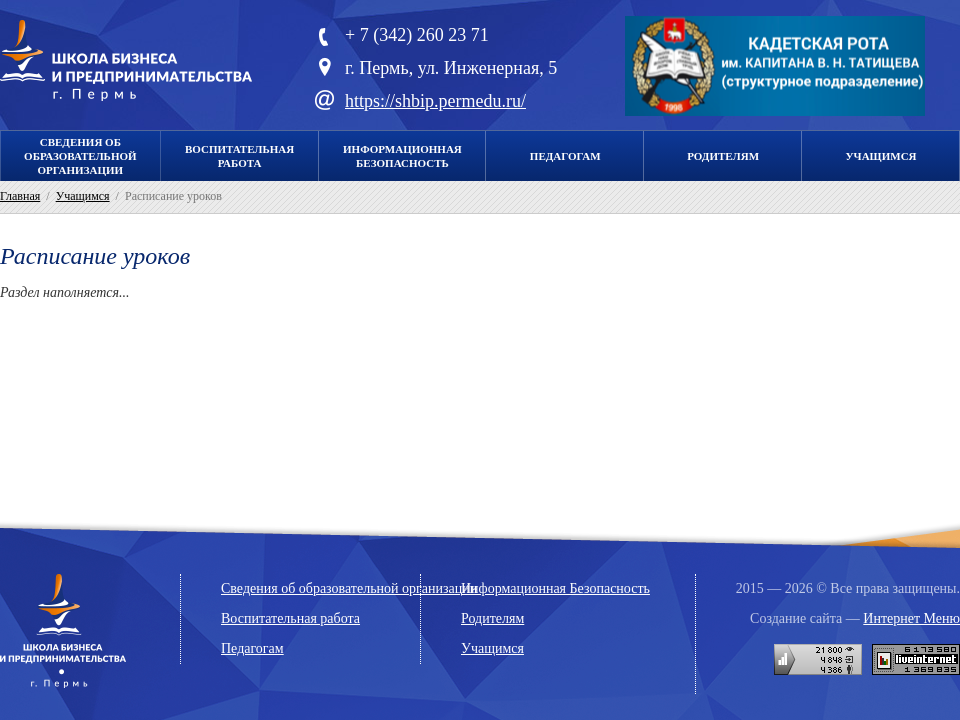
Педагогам (565, 156)
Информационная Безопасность (555, 588)
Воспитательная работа (290, 618)
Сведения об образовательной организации (80, 156)
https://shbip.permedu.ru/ (435, 101)
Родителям (723, 156)
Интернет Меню (911, 618)
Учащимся (881, 156)
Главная (20, 196)
